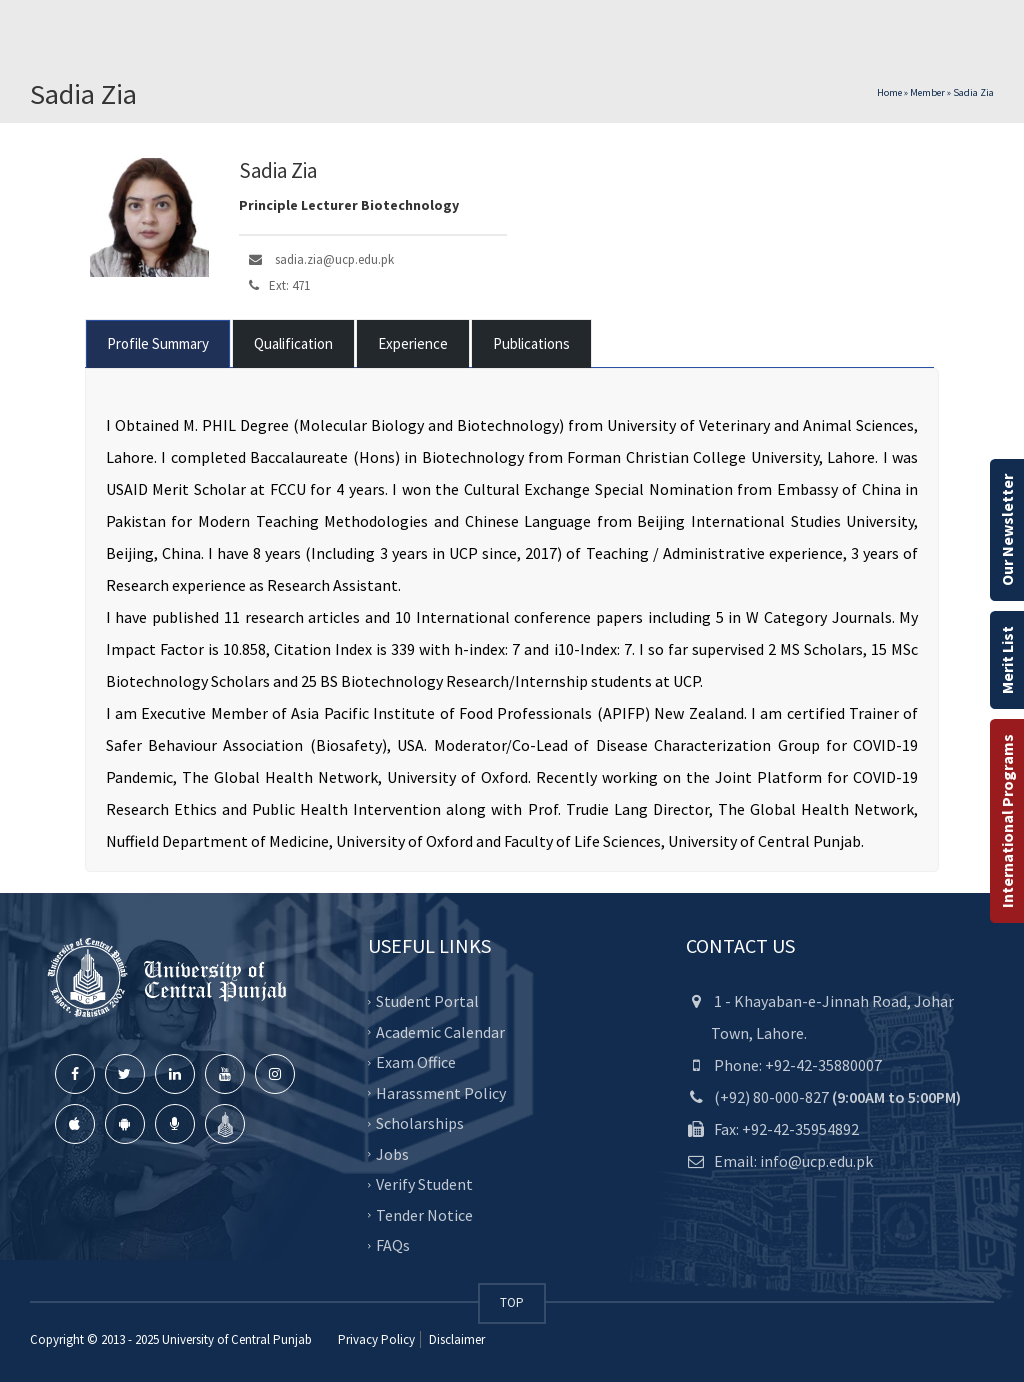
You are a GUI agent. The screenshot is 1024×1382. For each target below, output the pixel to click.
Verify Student (424, 1184)
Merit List (1007, 660)
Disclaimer (455, 1339)
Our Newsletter (1007, 530)
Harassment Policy (441, 1093)
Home (889, 92)
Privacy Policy (376, 1339)
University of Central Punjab (237, 1339)
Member (927, 92)
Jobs (392, 1154)
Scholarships (420, 1123)
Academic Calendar (440, 1032)
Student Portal (427, 1001)
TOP (512, 1302)
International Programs (1007, 821)
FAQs (393, 1245)
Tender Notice (424, 1215)
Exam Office (416, 1062)
